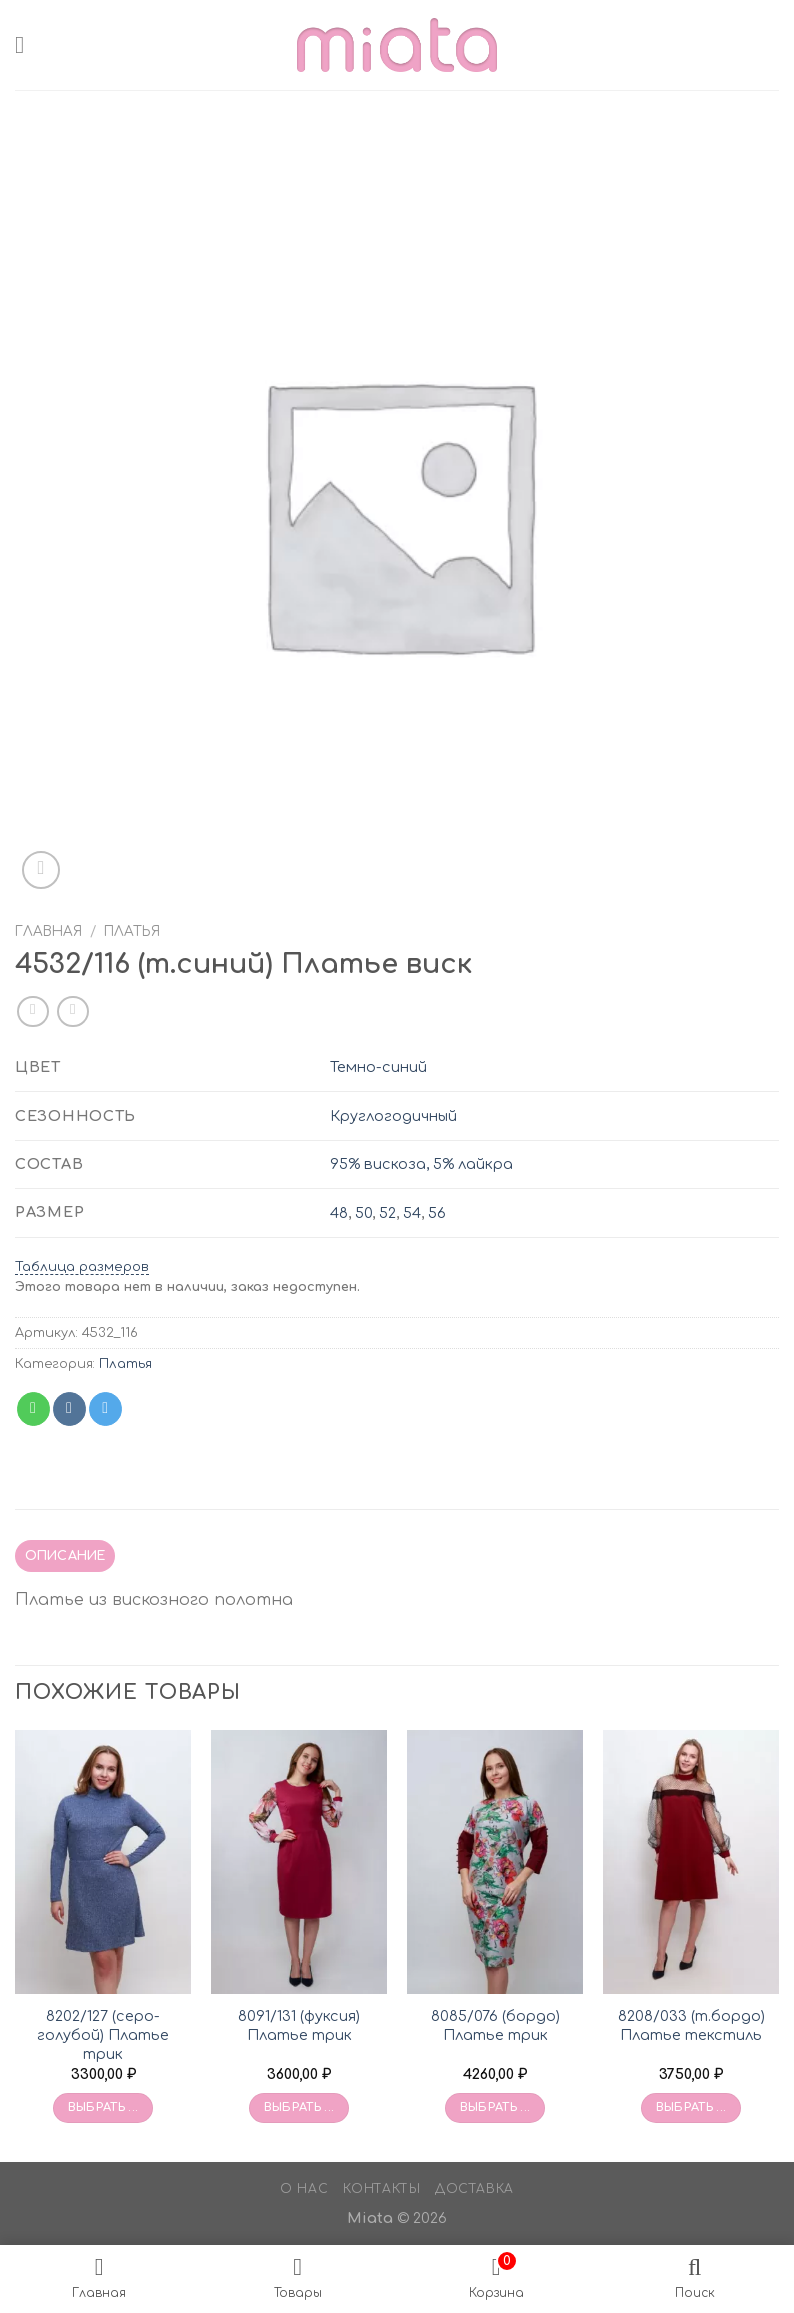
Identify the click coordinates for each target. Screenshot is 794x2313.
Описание (65, 1556)
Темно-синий (378, 1067)
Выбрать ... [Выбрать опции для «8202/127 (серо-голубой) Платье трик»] (103, 2107)
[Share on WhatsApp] (33, 1409)
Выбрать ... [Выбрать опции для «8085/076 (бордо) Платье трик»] (495, 2107)
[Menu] (27, 44)
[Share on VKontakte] (69, 1409)
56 (437, 1213)
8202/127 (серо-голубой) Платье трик (103, 2034)
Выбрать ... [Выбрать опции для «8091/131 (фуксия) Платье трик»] (299, 2107)
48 (339, 1213)
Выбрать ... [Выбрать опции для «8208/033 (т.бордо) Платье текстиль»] (691, 2107)
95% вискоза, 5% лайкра (421, 1164)
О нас (304, 2189)
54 (412, 1213)
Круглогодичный (393, 1116)
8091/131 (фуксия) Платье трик (299, 2025)
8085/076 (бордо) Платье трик (495, 2025)
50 (363, 1213)
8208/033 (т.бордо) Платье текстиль (691, 2025)
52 (387, 1213)
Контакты (382, 2189)
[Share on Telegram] (105, 1409)
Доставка (474, 2189)
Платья (132, 931)
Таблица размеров (82, 1267)
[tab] (65, 1556)
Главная (48, 931)
